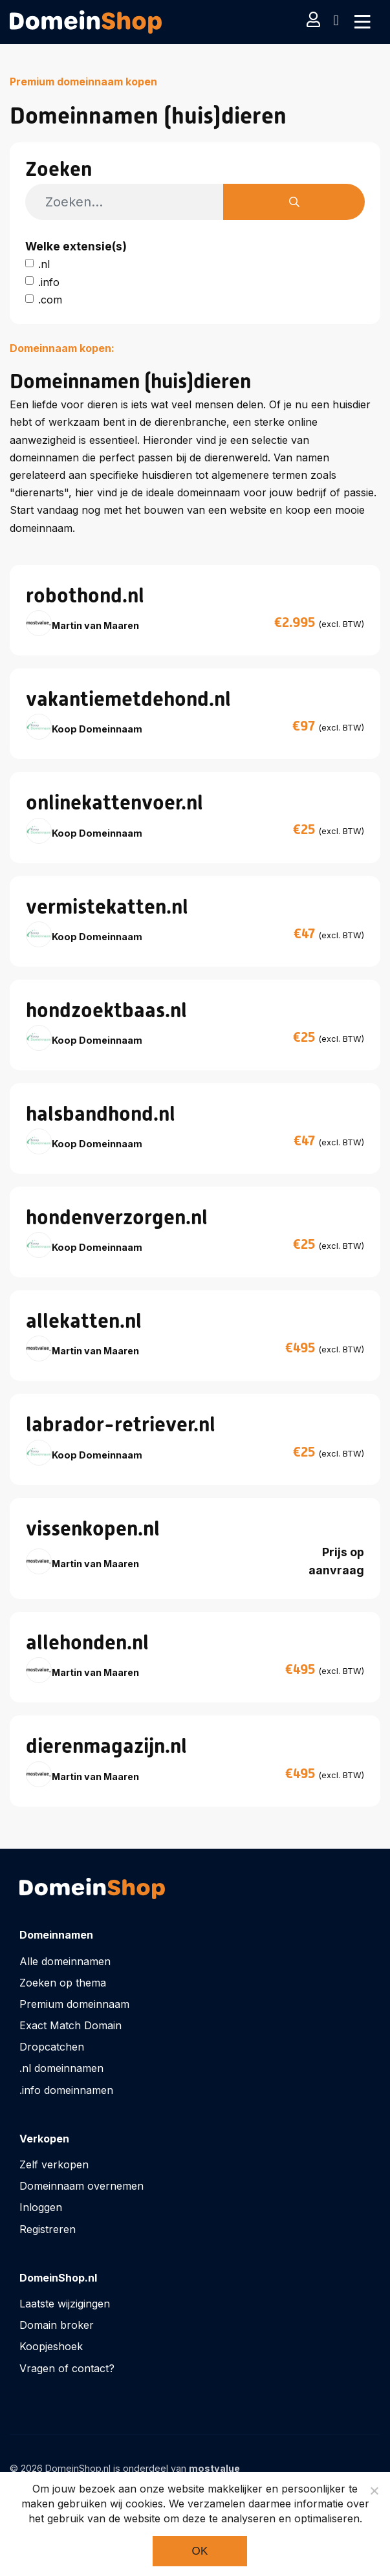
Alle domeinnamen (65, 1961)
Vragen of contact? (66, 2368)
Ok (199, 2551)
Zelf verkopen (54, 2164)
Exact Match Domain (70, 2025)
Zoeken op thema (62, 1982)
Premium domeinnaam (74, 2004)
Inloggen (40, 2207)
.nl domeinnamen (61, 2068)
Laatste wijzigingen (64, 2303)
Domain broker (56, 2324)
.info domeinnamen (66, 2090)
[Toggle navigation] (362, 22)
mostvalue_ (216, 2468)
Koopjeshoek (51, 2346)
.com (50, 299)
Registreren (47, 2229)
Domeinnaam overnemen (81, 2185)
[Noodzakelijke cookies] (373, 2490)
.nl (44, 264)
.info (49, 282)
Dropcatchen (51, 2046)
